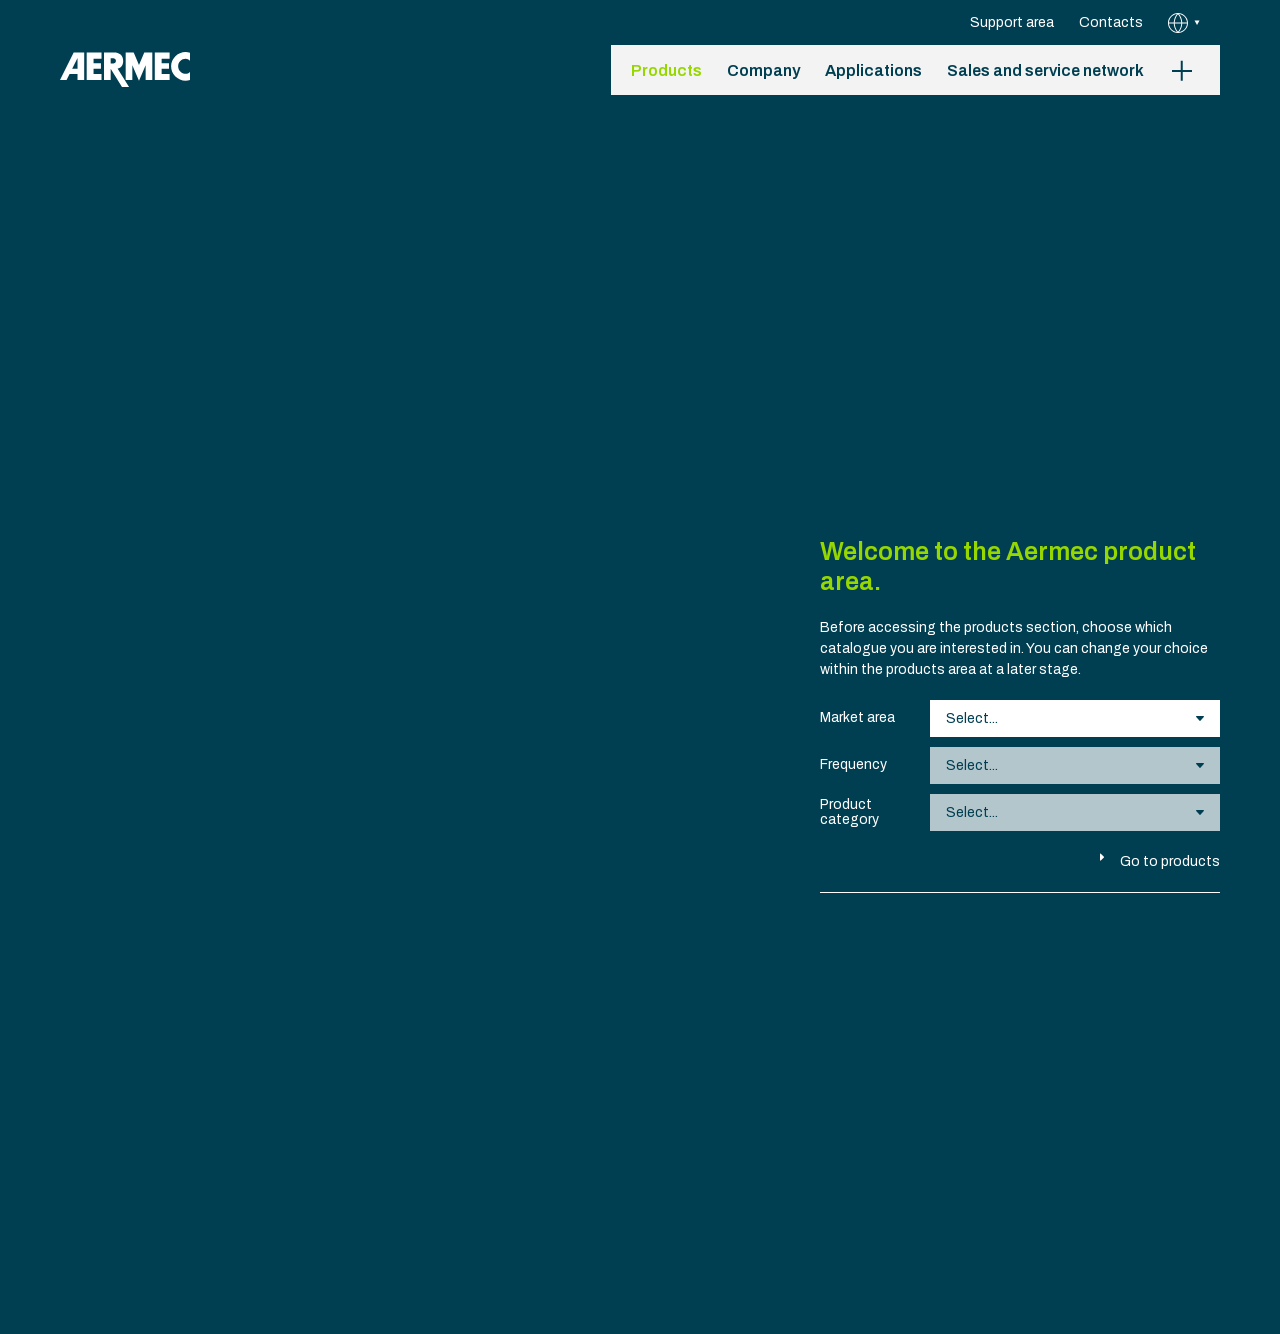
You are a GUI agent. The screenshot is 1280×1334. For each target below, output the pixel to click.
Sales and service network (1045, 70)
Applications (873, 70)
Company (763, 70)
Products (666, 70)
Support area (1012, 22)
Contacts (1111, 22)
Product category (849, 812)
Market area (857, 717)
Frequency (853, 764)
